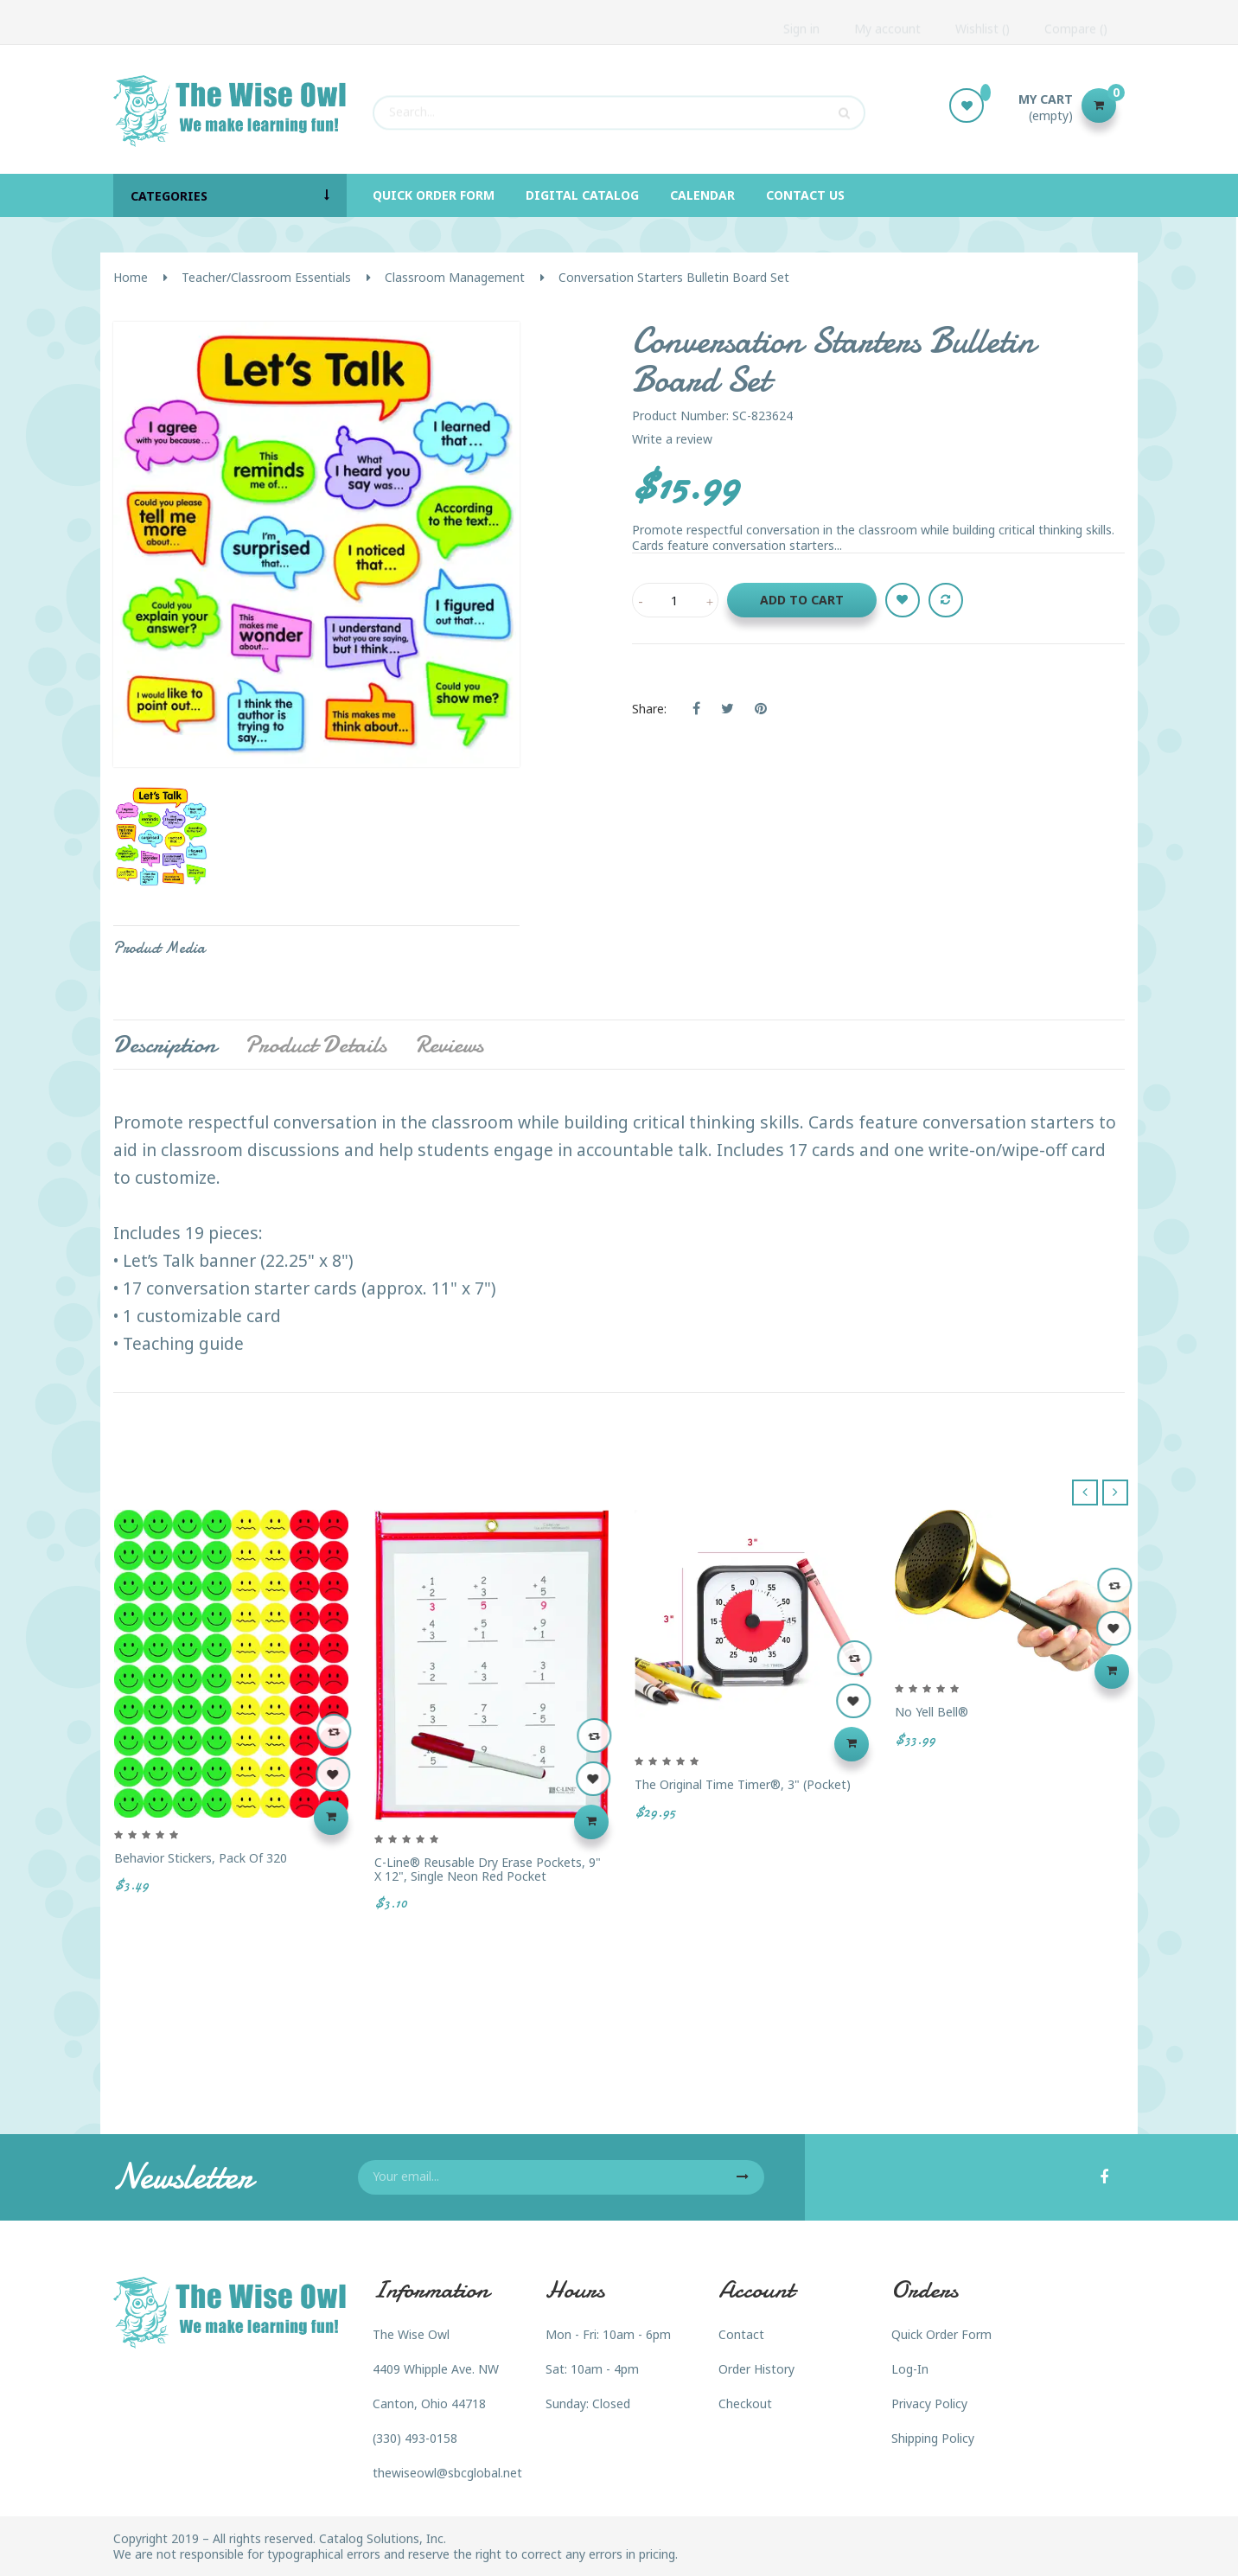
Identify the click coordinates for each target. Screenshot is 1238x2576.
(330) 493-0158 (415, 2438)
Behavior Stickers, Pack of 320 (200, 1857)
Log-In (909, 2369)
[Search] (619, 105)
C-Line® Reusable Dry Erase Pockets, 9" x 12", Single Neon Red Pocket (487, 1869)
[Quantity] (675, 600)
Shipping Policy (932, 2438)
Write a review (672, 439)
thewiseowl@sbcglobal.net (447, 2472)
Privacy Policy (929, 2403)
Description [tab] (164, 1044)
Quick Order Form (941, 2334)
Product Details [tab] (315, 1044)
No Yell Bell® (931, 1711)
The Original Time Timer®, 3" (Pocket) (743, 1784)
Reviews (449, 1044)
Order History (756, 2369)
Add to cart (802, 599)
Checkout (745, 2403)
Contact (741, 2334)
